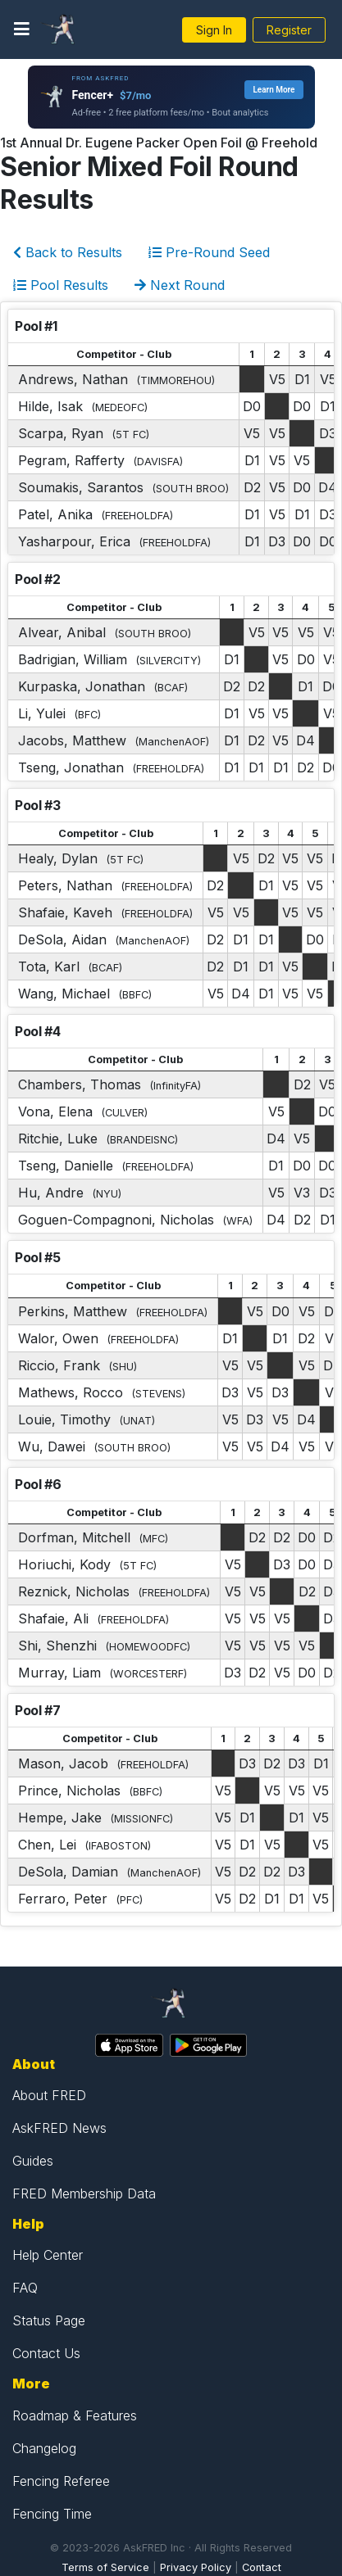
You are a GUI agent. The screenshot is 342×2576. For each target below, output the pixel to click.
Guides (32, 2161)
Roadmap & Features (74, 2415)
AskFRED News (59, 2128)
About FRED (49, 2095)
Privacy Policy (195, 2567)
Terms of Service (105, 2567)
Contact (261, 2567)
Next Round (180, 285)
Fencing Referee (61, 2481)
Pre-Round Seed (209, 252)
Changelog (44, 2448)
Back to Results (67, 252)
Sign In (214, 30)
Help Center (47, 2255)
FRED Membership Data (84, 2193)
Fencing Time (52, 2514)
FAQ (25, 2287)
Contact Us (46, 2353)
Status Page (48, 2320)
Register (289, 30)
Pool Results (60, 285)
